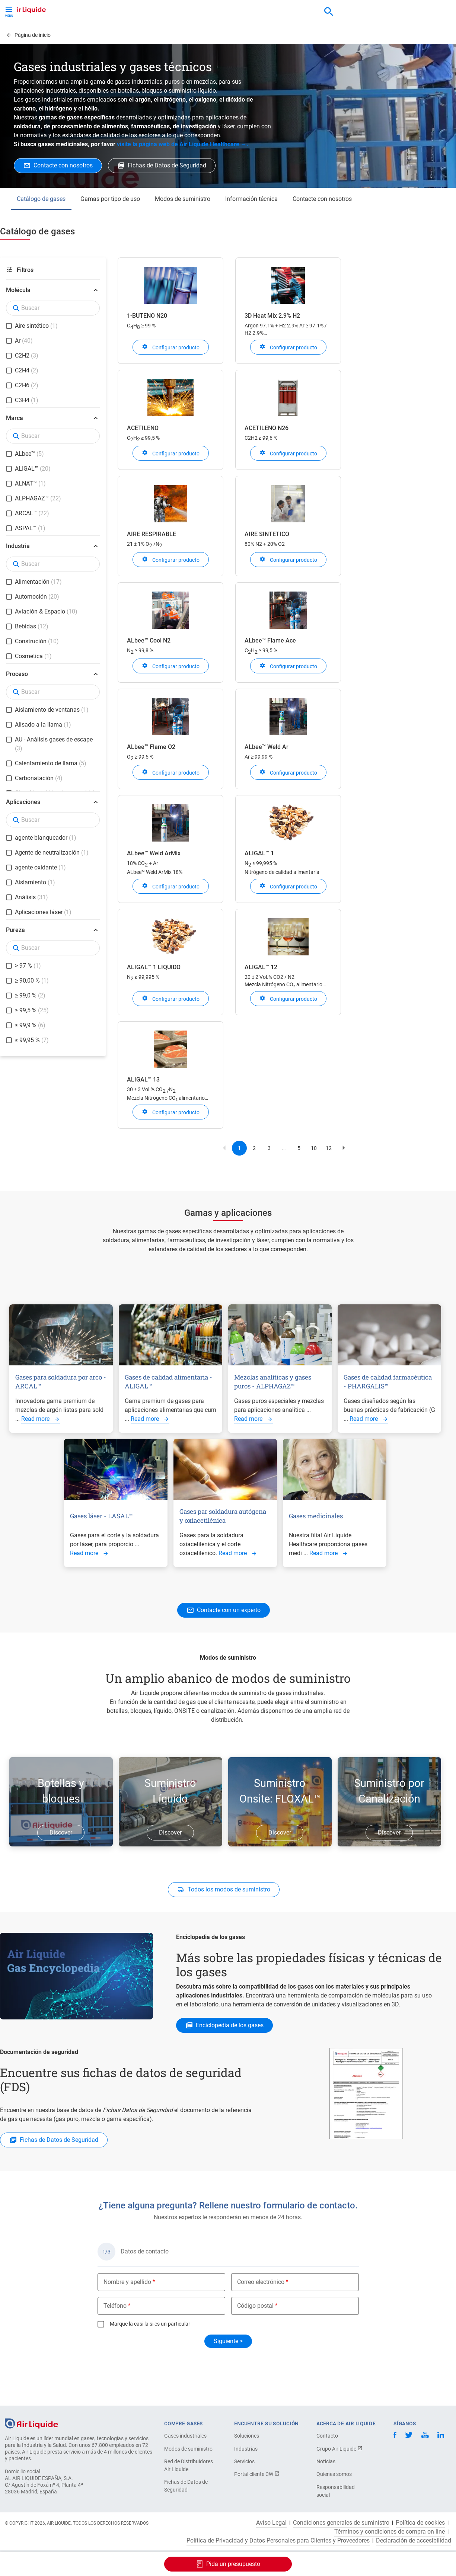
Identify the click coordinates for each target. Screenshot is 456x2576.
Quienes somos (334, 2474)
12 (331, 1179)
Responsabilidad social (335, 2491)
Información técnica (251, 229)
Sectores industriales (242, 34)
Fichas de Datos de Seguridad (186, 2486)
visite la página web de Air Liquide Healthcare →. (183, 174)
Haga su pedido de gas (44, 34)
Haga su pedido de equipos (121, 34)
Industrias (246, 2449)
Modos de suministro (182, 229)
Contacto (327, 2436)
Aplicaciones (186, 34)
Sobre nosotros (301, 34)
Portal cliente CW (257, 2474)
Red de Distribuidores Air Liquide (188, 2465)
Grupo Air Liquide (339, 2449)
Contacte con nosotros (322, 229)
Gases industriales (185, 2436)
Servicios (244, 2461)
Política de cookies (420, 2523)
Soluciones (246, 2436)
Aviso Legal (271, 2523)
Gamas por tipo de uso (110, 229)
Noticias (325, 2461)
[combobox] (329, 12)
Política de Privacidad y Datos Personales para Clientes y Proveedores (278, 2541)
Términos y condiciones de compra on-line (389, 2532)
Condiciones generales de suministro (341, 2523)
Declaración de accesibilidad (413, 2541)
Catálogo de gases (41, 229)
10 (316, 1179)
